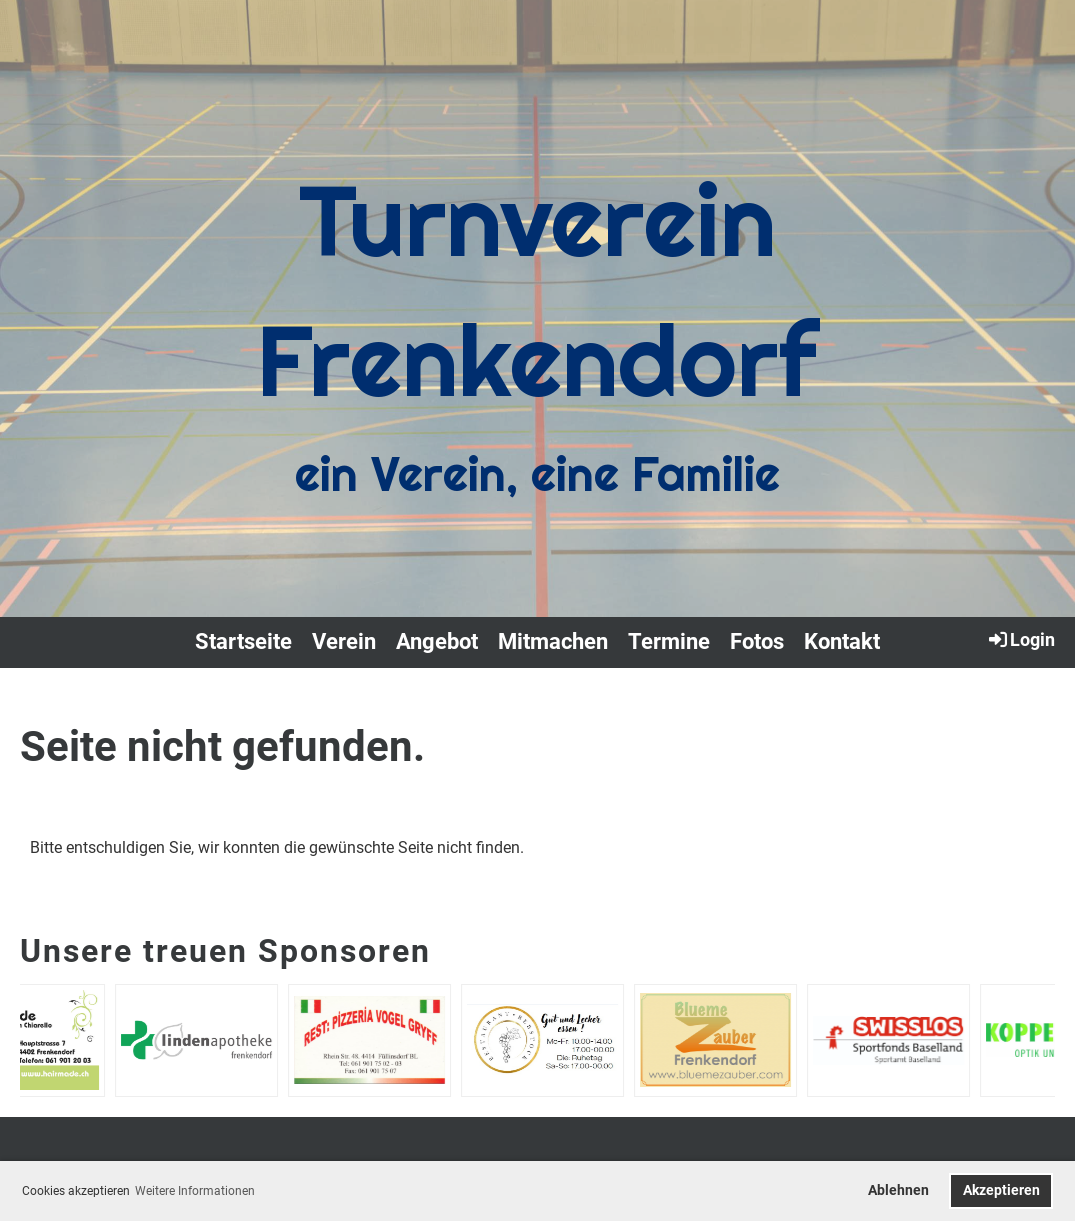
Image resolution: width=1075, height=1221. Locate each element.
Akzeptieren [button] (1001, 1190)
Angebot (437, 641)
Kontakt (842, 641)
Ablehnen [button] (898, 1190)
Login (1020, 639)
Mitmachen (553, 641)
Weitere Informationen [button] (195, 1191)
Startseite (243, 641)
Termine (669, 641)
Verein (344, 641)
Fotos (757, 641)
